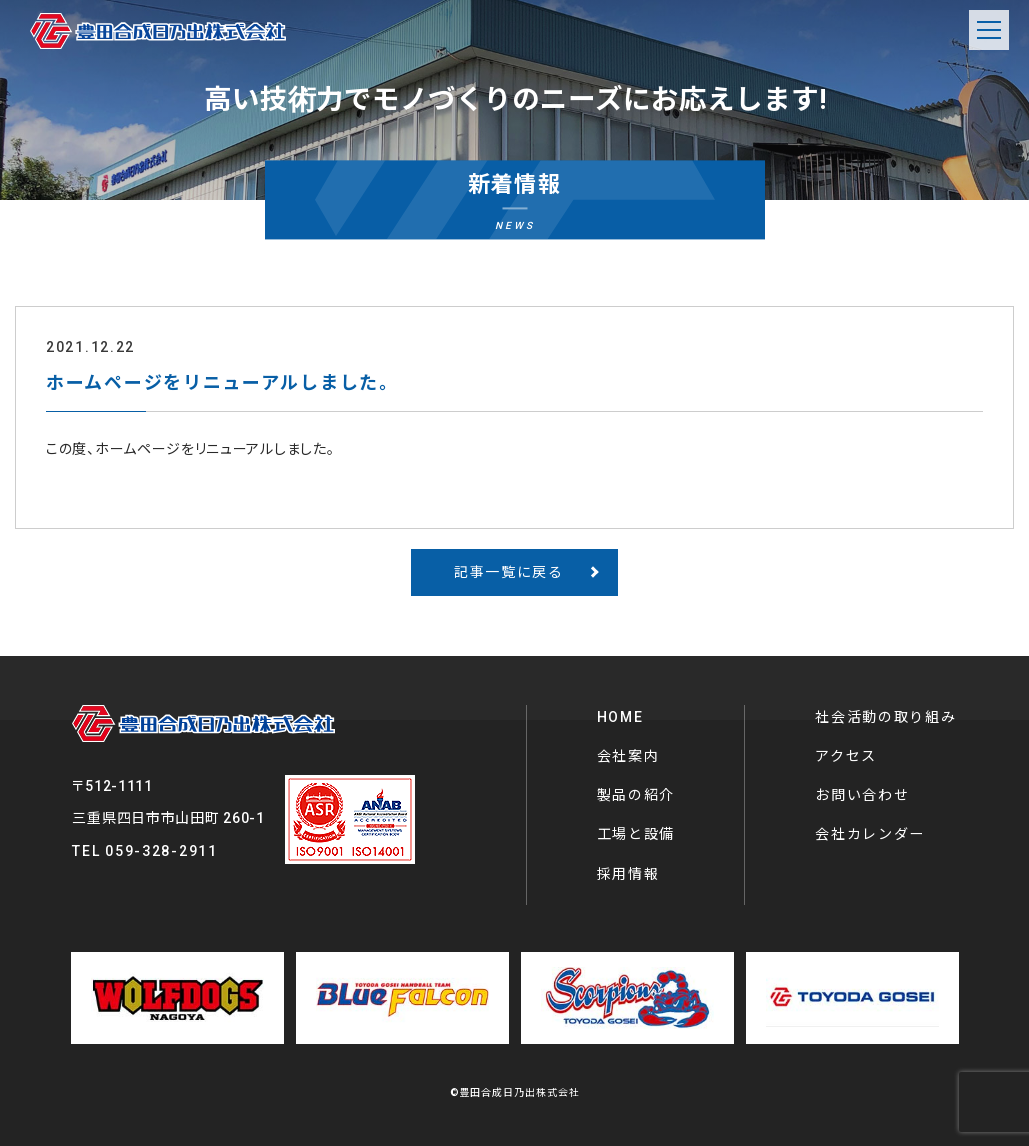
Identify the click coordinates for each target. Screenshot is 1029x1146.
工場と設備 (636, 834)
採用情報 (628, 874)
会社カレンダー (870, 834)
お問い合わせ (862, 795)
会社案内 (628, 756)
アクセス (846, 756)
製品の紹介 (636, 795)
